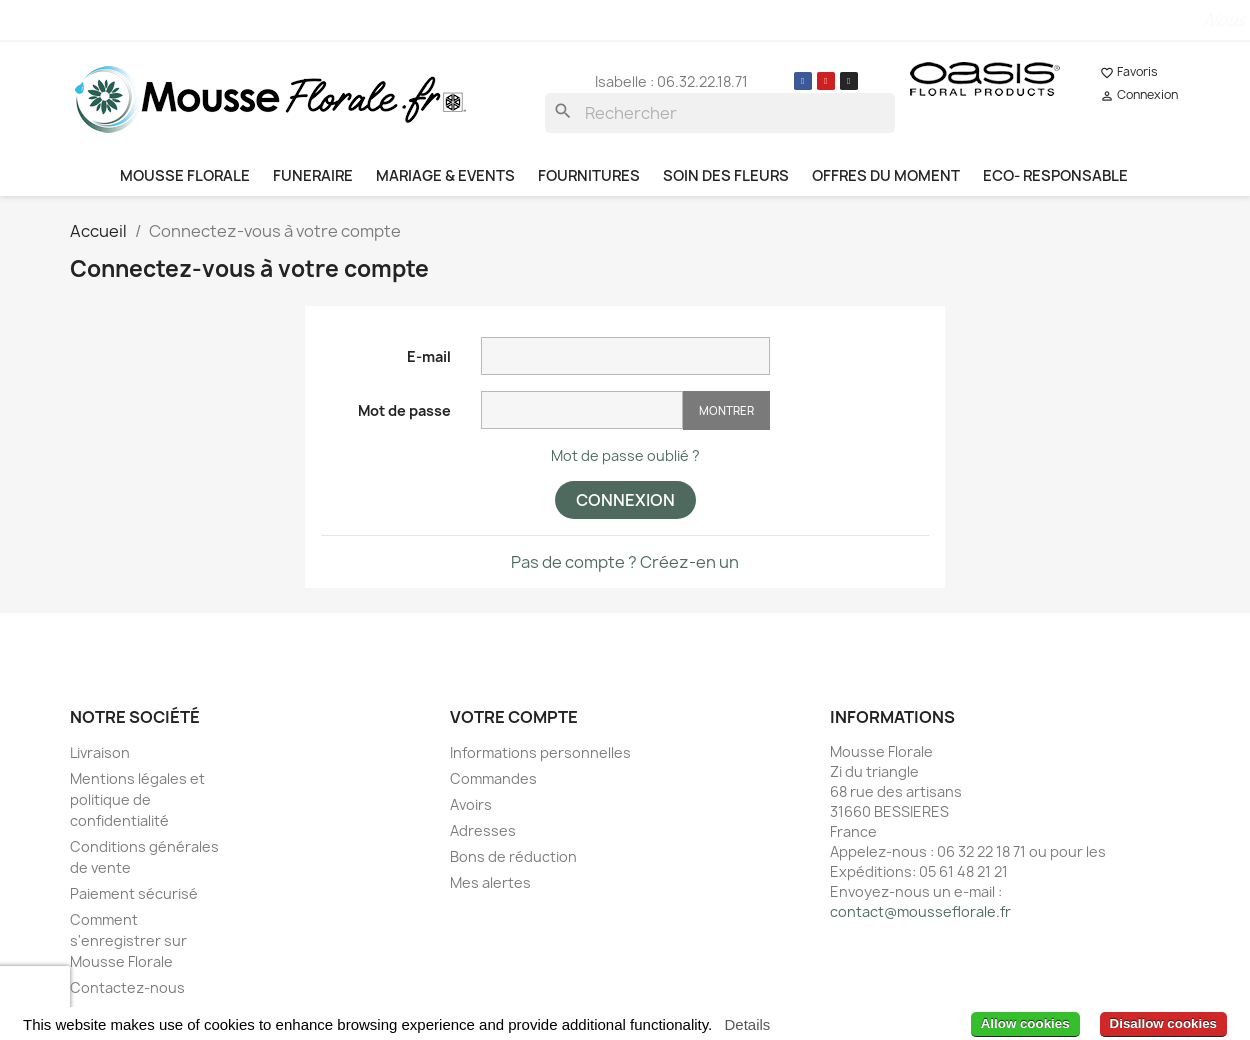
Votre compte (514, 717)
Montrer (726, 410)
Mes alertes (490, 882)
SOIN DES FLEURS (726, 176)
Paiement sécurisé (134, 893)
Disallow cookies (1163, 1023)
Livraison (100, 752)
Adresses (483, 830)
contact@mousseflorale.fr (920, 911)
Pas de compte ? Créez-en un (625, 562)
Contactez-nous (127, 987)
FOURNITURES (589, 176)
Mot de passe (404, 410)
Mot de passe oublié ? (625, 455)
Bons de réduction (513, 856)
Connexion (625, 500)
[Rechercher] (720, 113)
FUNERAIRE (313, 176)
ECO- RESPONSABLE (1055, 176)
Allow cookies (1025, 1023)
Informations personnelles (540, 752)
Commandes (493, 778)
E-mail (429, 356)
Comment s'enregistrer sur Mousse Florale (128, 940)
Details (747, 1024)
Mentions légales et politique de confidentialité (137, 799)
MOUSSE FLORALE (185, 176)
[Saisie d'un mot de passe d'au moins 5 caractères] (582, 410)
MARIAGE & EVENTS (445, 176)
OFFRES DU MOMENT (886, 176)
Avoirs (471, 804)
